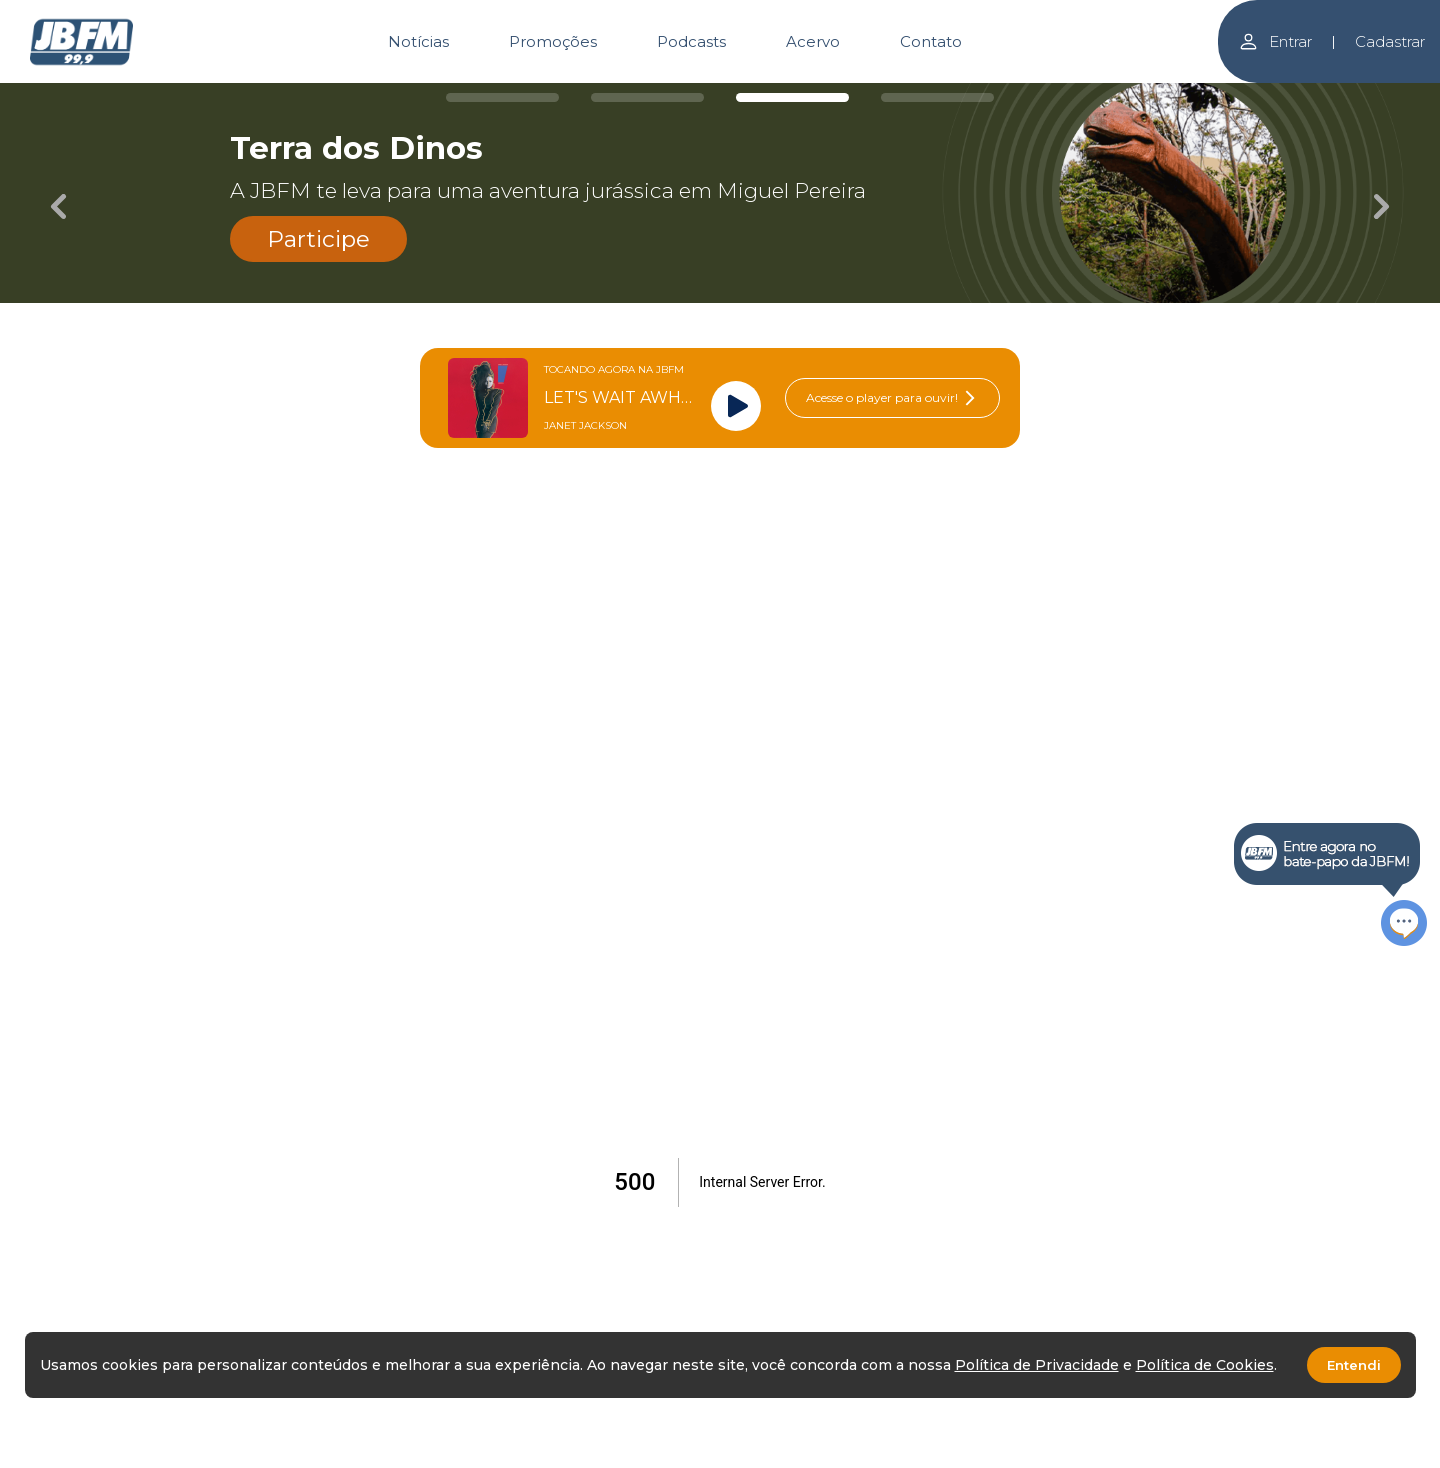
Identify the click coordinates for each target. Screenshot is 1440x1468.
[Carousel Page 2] (647, 97)
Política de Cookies (1205, 1365)
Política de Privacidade (1037, 1365)
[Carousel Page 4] (937, 97)
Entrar (1275, 41)
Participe (318, 239)
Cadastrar (1390, 41)
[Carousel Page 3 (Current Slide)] (792, 97)
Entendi (1354, 1365)
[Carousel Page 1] (502, 97)
